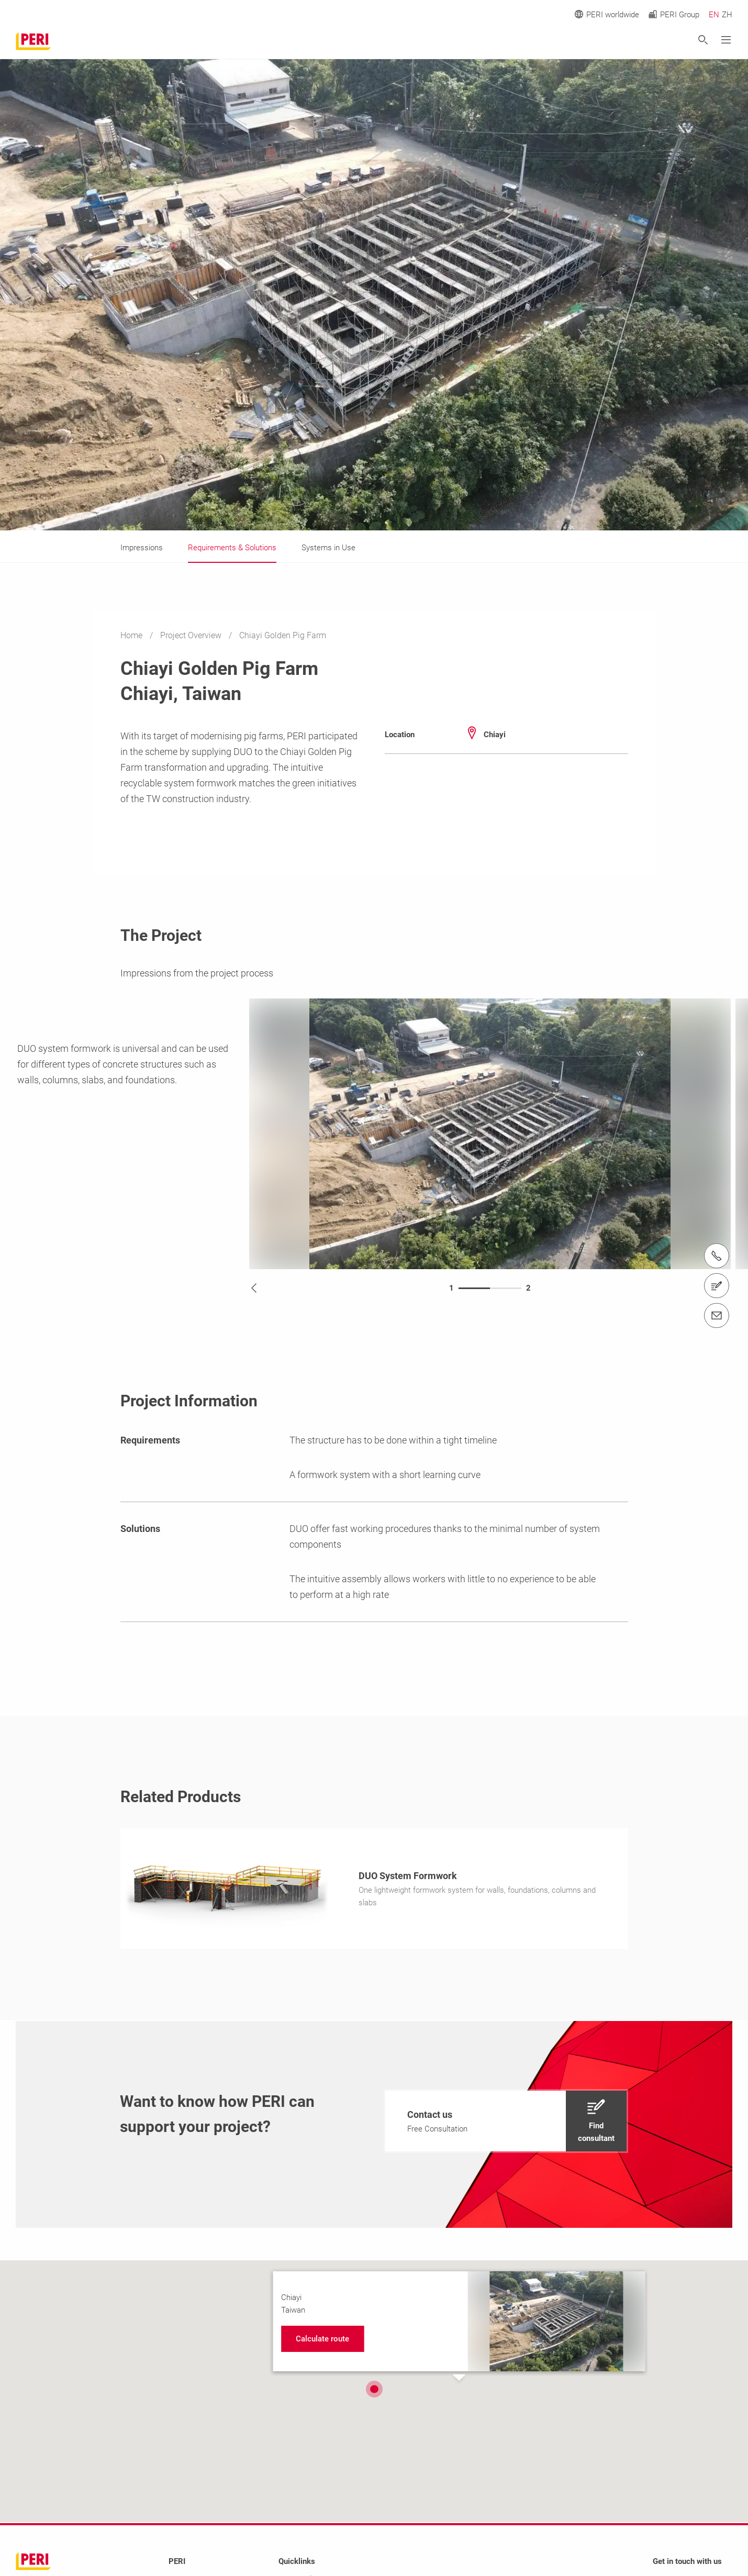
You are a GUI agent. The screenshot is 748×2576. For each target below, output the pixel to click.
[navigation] (506, 2121)
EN (714, 14)
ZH (727, 14)
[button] (374, 2389)
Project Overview (192, 635)
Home (132, 635)
